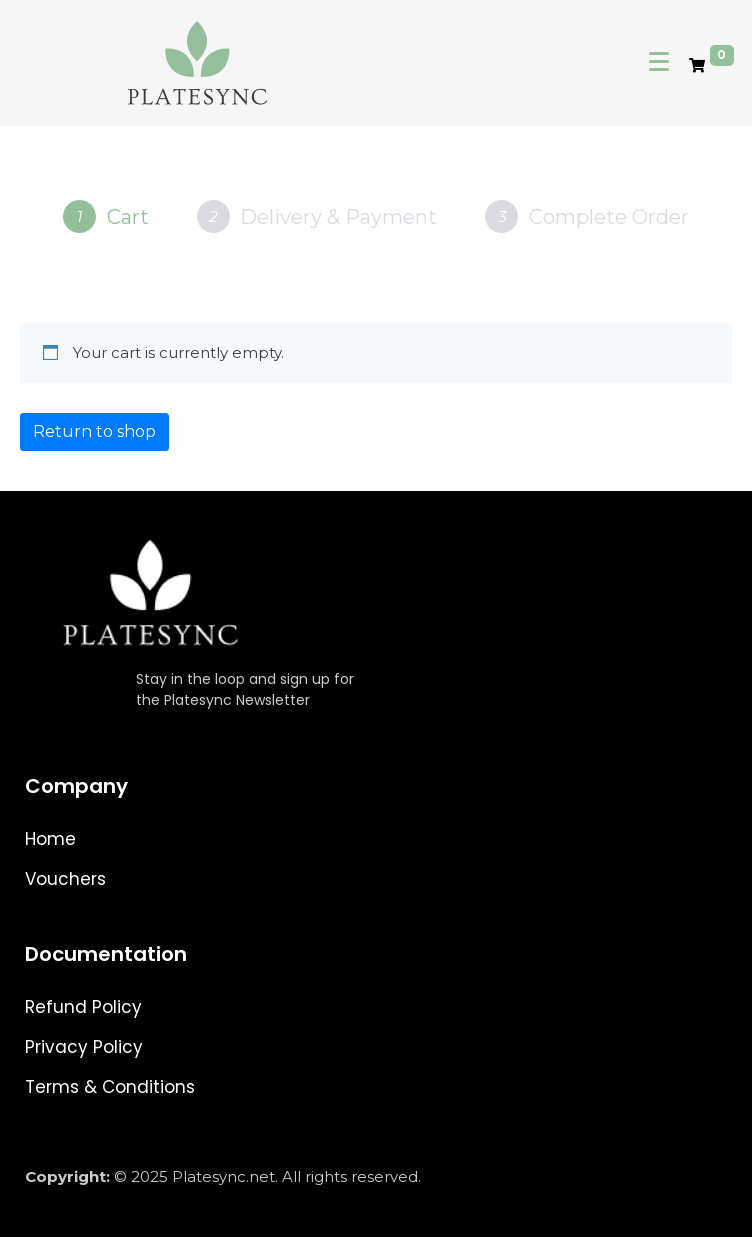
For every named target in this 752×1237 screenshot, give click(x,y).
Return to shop (94, 431)
